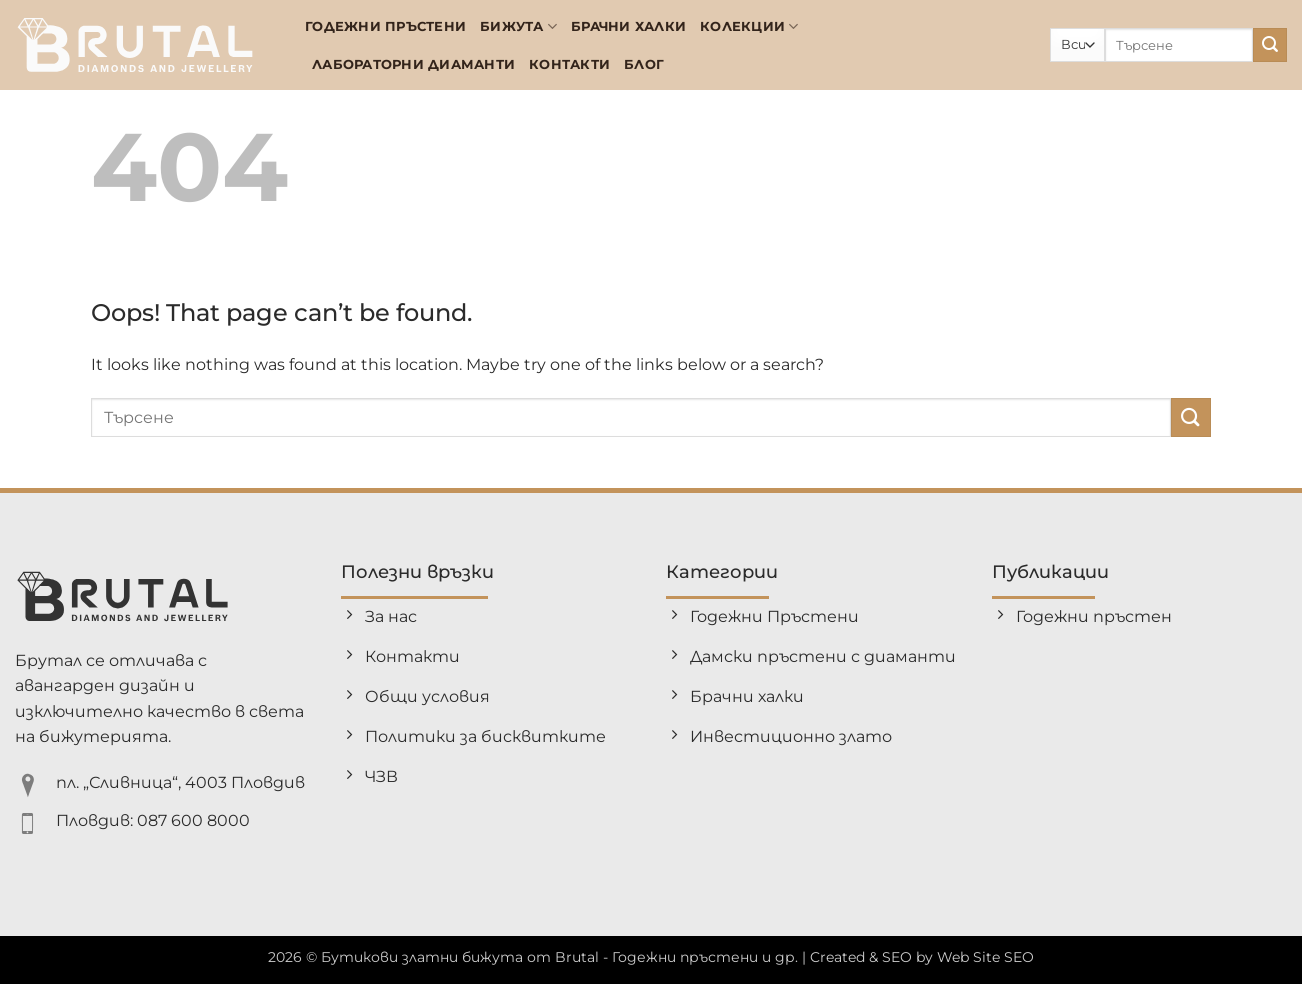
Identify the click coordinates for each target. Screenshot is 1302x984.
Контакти (569, 64)
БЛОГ (644, 64)
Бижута (518, 26)
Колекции (749, 26)
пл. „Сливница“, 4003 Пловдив (180, 782)
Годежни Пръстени (385, 26)
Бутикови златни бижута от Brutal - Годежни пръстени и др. (559, 957)
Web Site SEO (985, 957)
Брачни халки (628, 26)
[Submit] (1270, 45)
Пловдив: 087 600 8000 (153, 820)
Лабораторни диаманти (413, 64)
